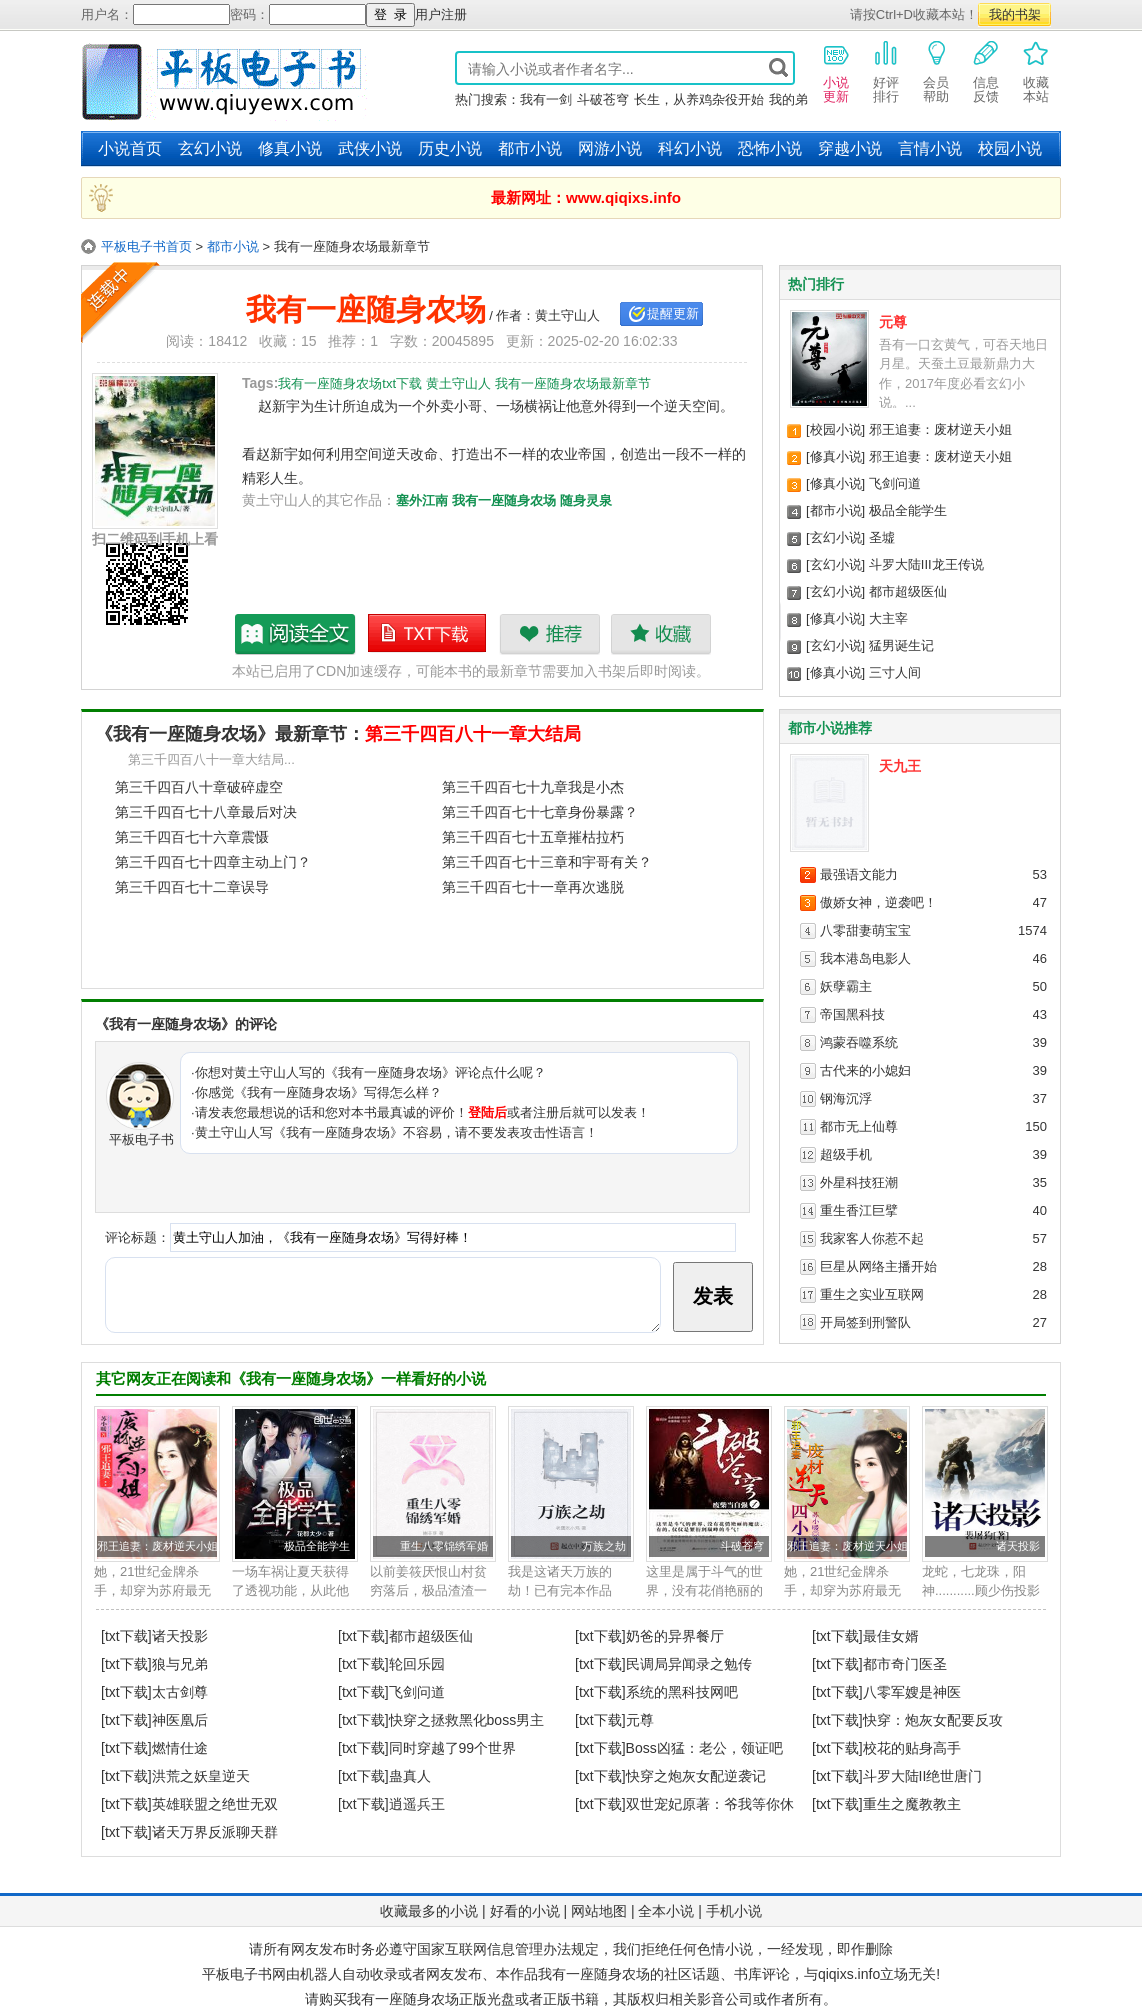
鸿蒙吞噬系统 (859, 1042)
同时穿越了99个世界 (453, 1748)
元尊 (893, 322)
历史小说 (450, 148)
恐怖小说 (770, 148)
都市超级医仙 (908, 591)
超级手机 (846, 1154)
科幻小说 (690, 148)
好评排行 (886, 71)
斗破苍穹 (603, 99)
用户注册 (441, 14)
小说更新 (836, 71)
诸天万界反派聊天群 (215, 1832)
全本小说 (666, 1911)
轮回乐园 (417, 1664)
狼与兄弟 (180, 1664)
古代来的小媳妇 (865, 1070)
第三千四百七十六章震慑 (192, 837)
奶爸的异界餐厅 (675, 1636)
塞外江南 (422, 500)
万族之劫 (604, 1546)
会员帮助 (936, 71)
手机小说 (734, 1911)
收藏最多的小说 (429, 1911)
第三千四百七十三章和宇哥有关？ (547, 862)
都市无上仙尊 (859, 1126)
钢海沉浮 (846, 1098)
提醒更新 (673, 313)
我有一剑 (546, 99)
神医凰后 (180, 1720)
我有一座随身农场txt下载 (428, 634)
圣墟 (882, 537)
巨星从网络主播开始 (878, 1266)
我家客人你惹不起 (872, 1238)
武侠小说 (370, 148)
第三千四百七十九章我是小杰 (533, 787)
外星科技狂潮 (859, 1182)
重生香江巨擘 (859, 1210)
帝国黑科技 (852, 1014)
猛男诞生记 (901, 645)
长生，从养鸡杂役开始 (699, 99)
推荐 (549, 634)
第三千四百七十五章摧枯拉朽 (533, 837)
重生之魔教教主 (912, 1804)
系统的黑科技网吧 (682, 1692)
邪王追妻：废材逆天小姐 (940, 429)
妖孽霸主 (846, 986)
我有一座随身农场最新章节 (296, 634)
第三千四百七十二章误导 (192, 887)
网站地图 (599, 1911)
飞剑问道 (895, 483)
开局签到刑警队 (865, 1322)
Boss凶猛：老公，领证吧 (704, 1748)
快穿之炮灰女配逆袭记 (696, 1776)
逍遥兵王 (417, 1804)
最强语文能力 (859, 874)
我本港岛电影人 (865, 958)
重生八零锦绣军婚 (444, 1546)
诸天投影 (1018, 1546)
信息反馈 (986, 71)
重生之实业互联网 (872, 1294)
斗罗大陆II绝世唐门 (923, 1776)
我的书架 (1015, 14)
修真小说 (290, 148)
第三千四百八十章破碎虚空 (199, 787)
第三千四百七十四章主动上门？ (213, 862)
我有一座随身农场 (504, 500)
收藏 (660, 634)
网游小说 (610, 148)
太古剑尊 (180, 1692)
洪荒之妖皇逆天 (201, 1776)
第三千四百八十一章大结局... (211, 759)
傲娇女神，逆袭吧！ (878, 902)
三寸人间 (895, 672)
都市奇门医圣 (905, 1664)
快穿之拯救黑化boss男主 (467, 1720)
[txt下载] (126, 1636)
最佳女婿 (891, 1636)
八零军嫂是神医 (912, 1692)
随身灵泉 (586, 500)
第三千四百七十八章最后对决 (206, 812)
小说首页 (130, 148)
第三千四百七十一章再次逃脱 (533, 887)
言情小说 (930, 148)
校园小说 (1010, 148)
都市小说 (530, 148)
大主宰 (888, 618)
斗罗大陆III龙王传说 (926, 564)
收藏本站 (1036, 71)
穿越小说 (850, 148)
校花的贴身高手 (912, 1748)
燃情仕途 (180, 1748)
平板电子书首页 (146, 246)
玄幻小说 (210, 148)
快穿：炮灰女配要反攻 (933, 1720)
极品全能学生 (908, 510)
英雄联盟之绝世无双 (215, 1804)
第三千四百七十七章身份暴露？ (540, 812)
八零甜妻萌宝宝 (865, 930)
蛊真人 (410, 1776)
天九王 (900, 766)
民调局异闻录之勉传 (689, 1664)
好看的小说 (525, 1911)
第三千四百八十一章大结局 (473, 734)
